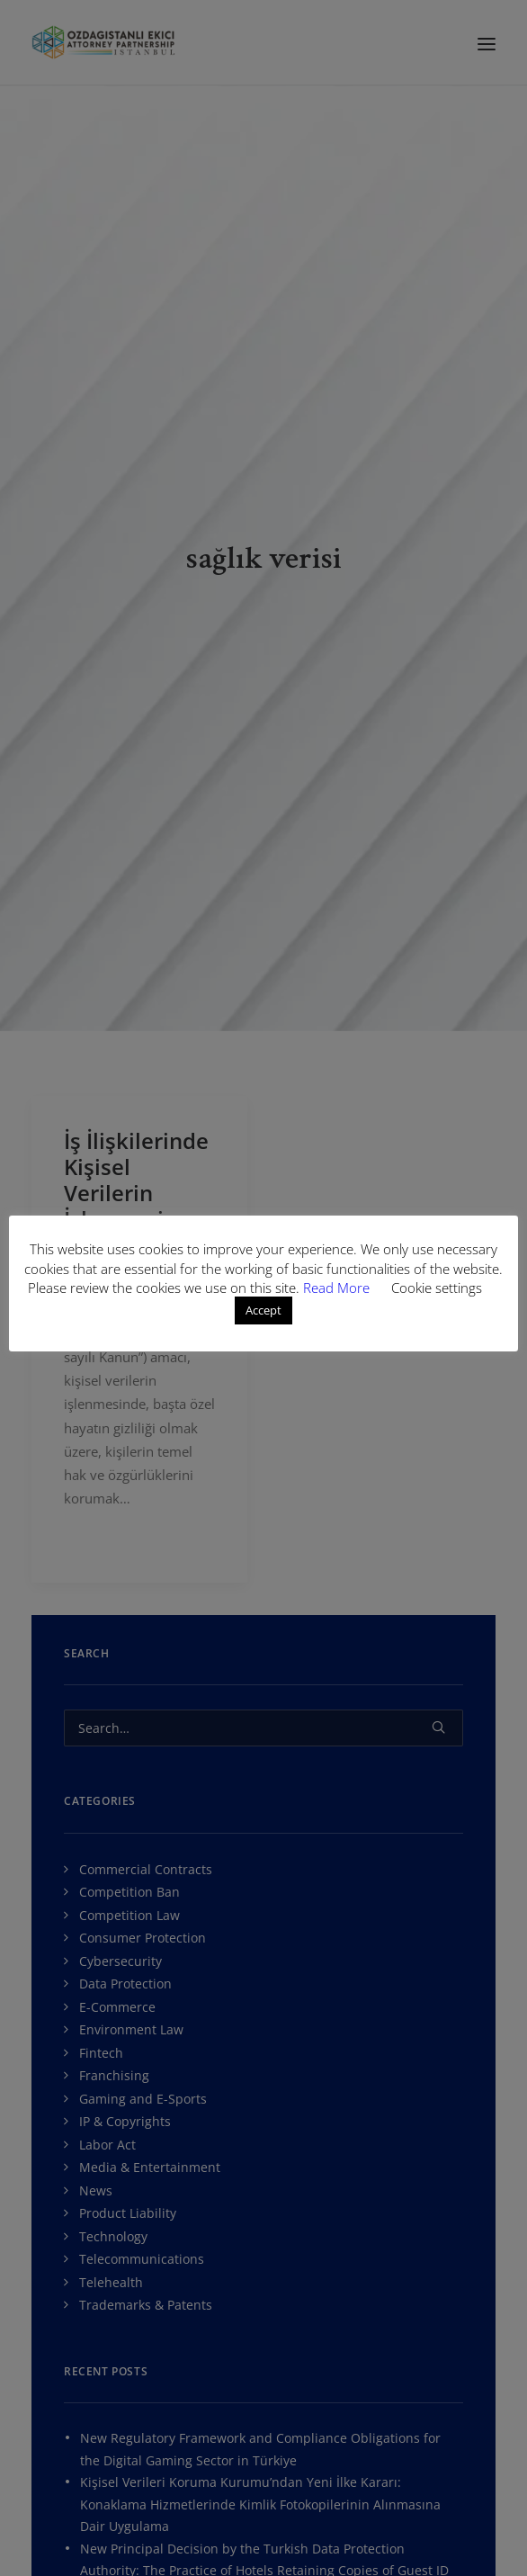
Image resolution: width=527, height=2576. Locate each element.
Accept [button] (263, 1310)
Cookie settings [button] (436, 1288)
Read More (338, 1288)
